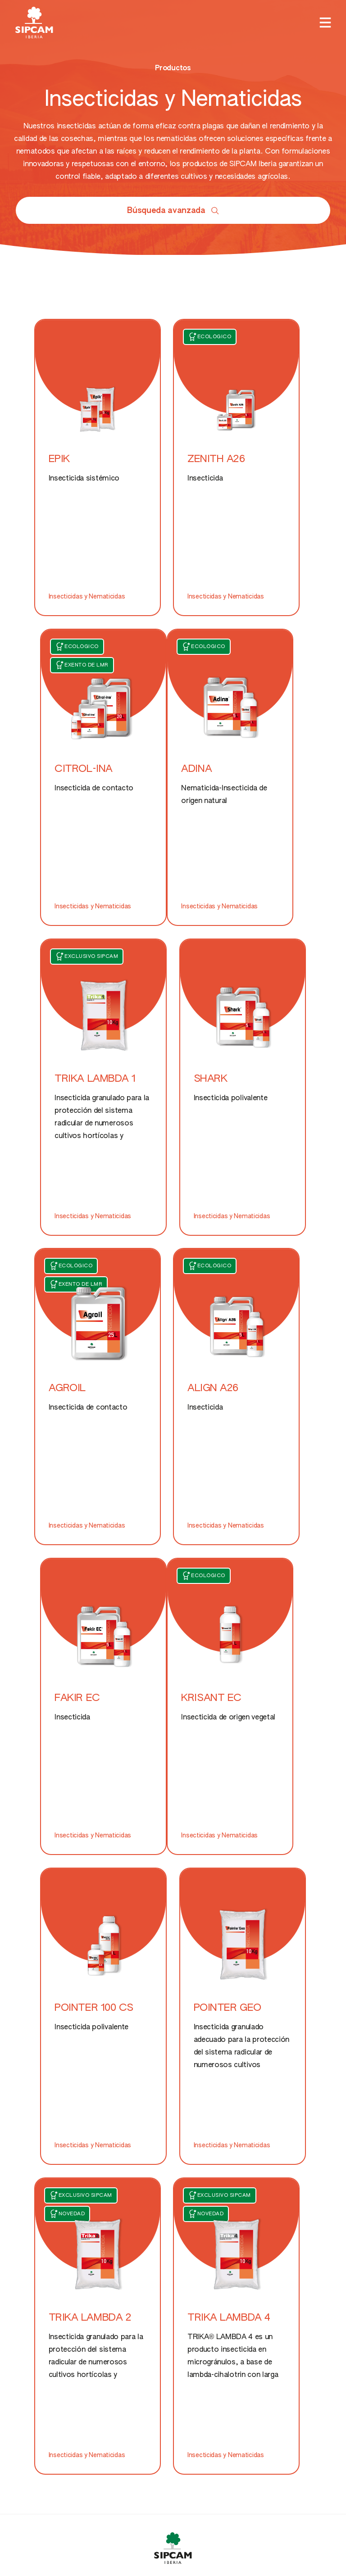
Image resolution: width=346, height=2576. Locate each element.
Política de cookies (41, 2435)
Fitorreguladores (274, 1996)
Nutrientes (148, 2051)
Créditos (140, 2435)
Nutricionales (152, 2030)
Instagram (41, 2295)
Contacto (261, 2060)
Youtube (38, 2382)
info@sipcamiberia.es (104, 2479)
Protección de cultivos (52, 1996)
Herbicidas (32, 2073)
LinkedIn (38, 2317)
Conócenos (265, 2039)
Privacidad (227, 2435)
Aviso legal (316, 2435)
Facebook (40, 2274)
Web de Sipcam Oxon (56, 2195)
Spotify (36, 2339)
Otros (255, 2017)
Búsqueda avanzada (173, 210)
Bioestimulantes (158, 2073)
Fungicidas (33, 2051)
